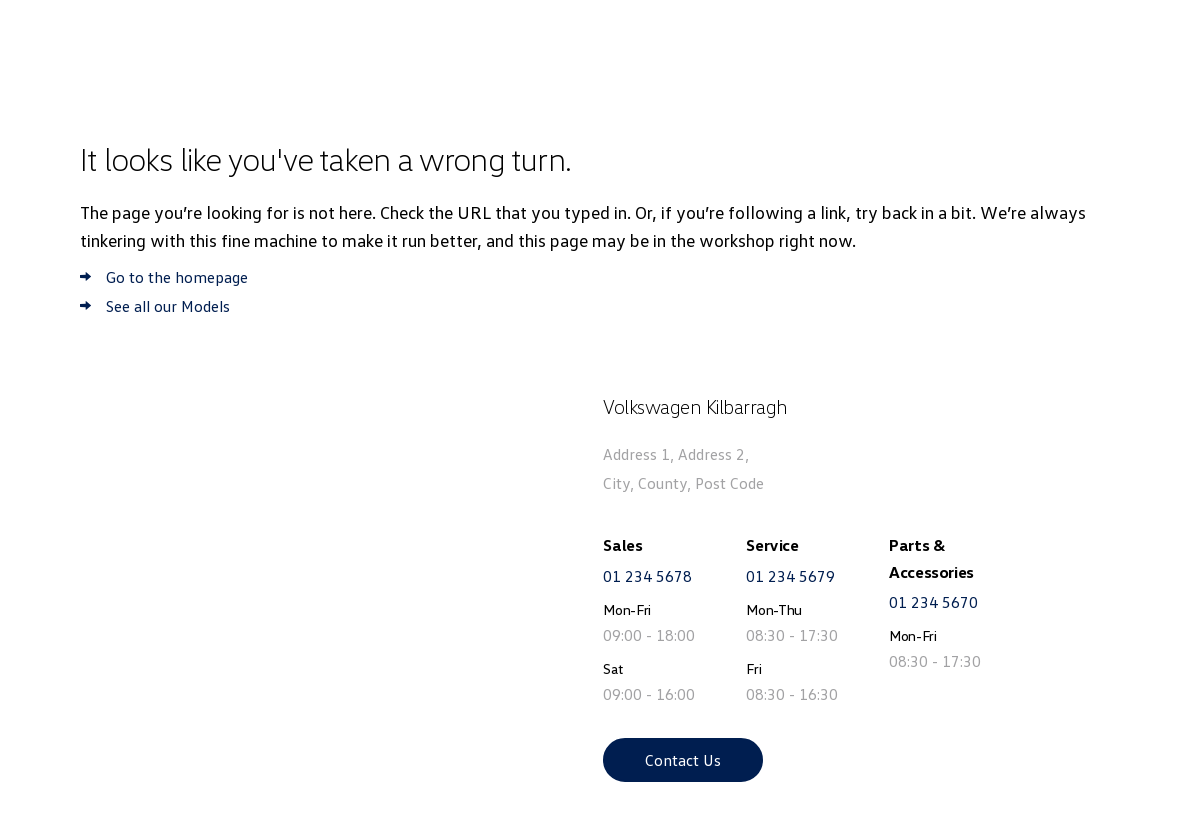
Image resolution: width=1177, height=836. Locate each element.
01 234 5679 (790, 576)
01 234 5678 (647, 576)
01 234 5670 (933, 602)
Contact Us (683, 760)
